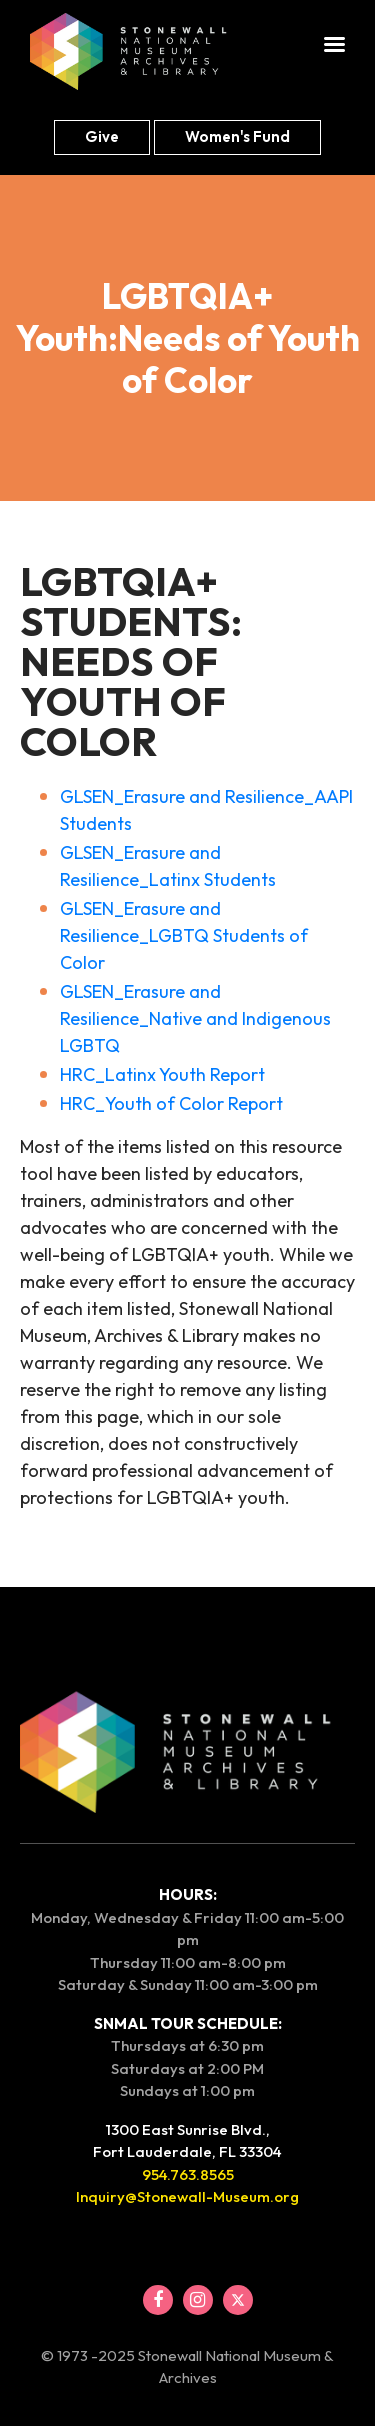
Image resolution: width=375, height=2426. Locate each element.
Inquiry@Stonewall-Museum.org (187, 2196)
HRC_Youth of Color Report (171, 1103)
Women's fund (237, 136)
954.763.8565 (188, 2174)
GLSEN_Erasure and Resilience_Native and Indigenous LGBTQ (195, 1018)
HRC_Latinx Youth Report (162, 1074)
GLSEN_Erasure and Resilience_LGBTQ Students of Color (184, 935)
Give (102, 136)
